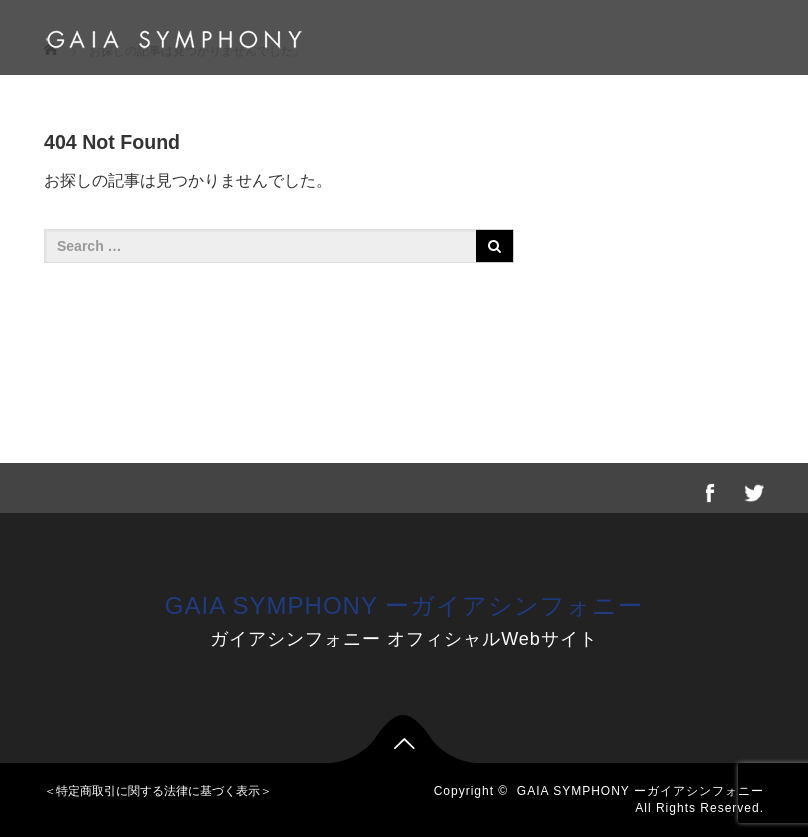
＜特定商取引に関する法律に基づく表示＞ (158, 791)
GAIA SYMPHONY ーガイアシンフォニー (404, 605)
